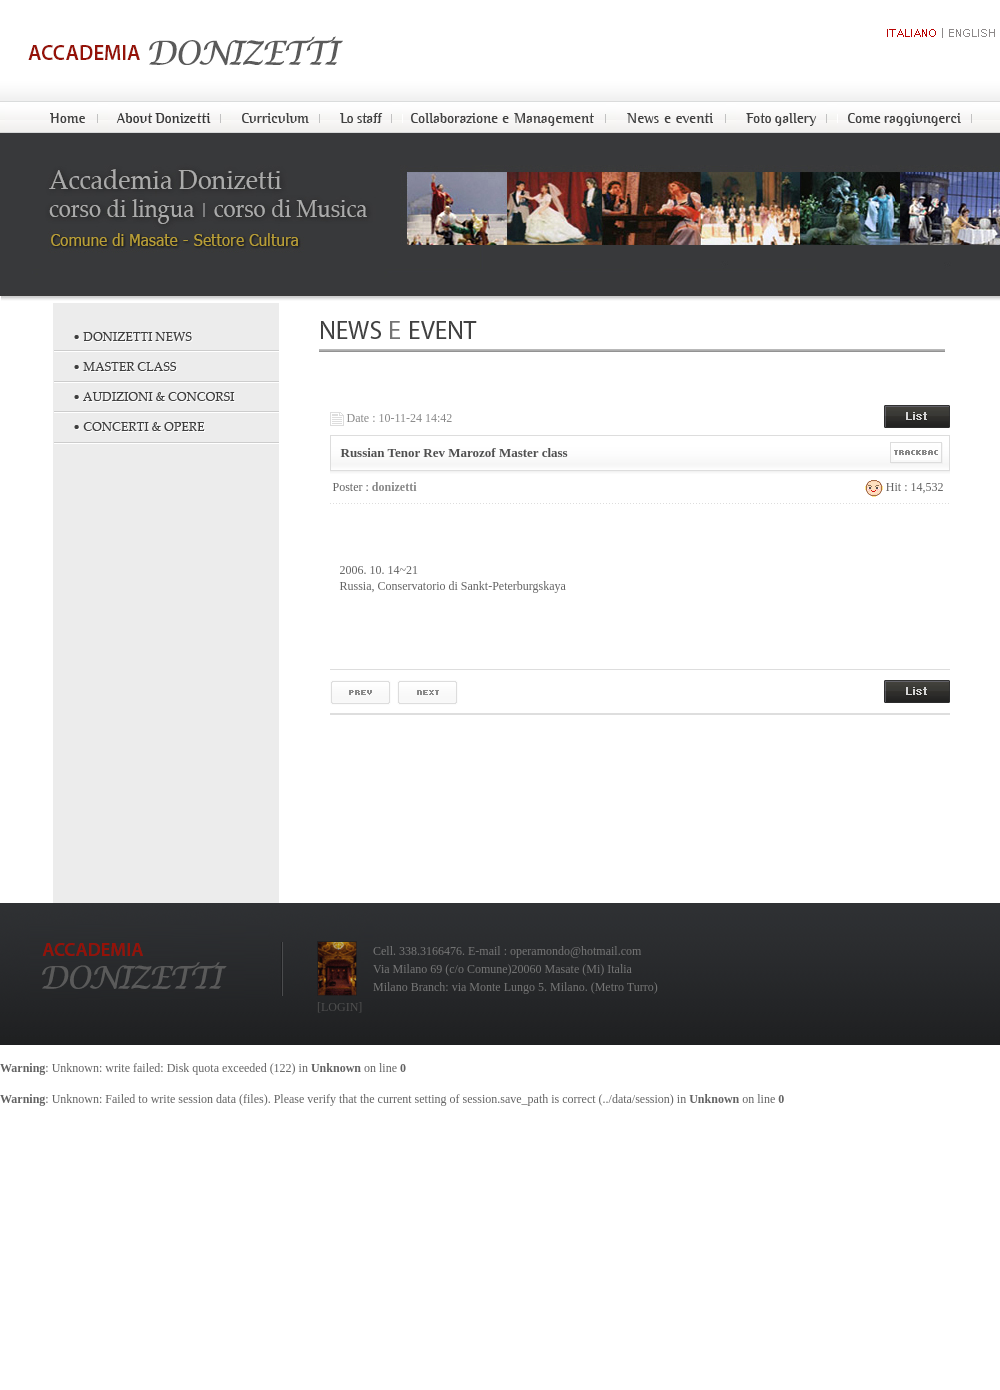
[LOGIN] (339, 1007)
